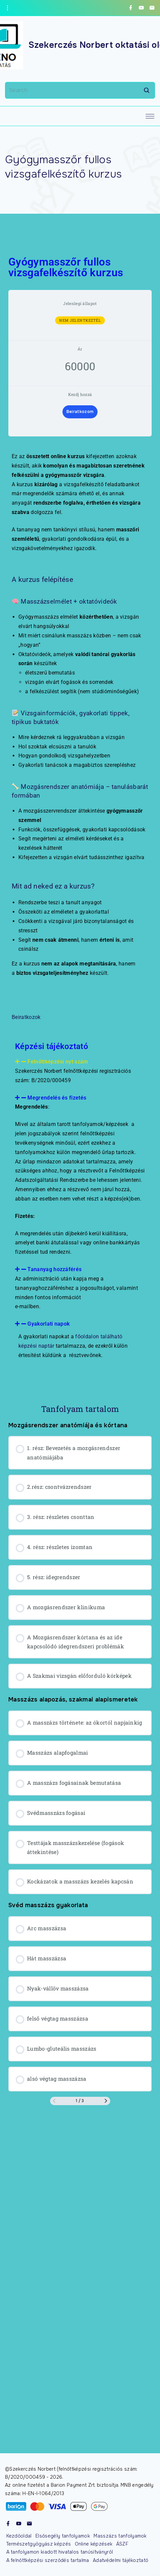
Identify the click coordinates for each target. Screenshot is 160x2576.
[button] (80, 1061)
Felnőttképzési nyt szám (57, 1061)
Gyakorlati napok (48, 1324)
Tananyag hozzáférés (54, 1269)
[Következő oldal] (106, 2101)
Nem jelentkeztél (80, 320)
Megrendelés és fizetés (56, 1098)
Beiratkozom (80, 411)
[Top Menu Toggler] (150, 116)
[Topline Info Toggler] (7, 8)
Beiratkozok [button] (26, 1017)
